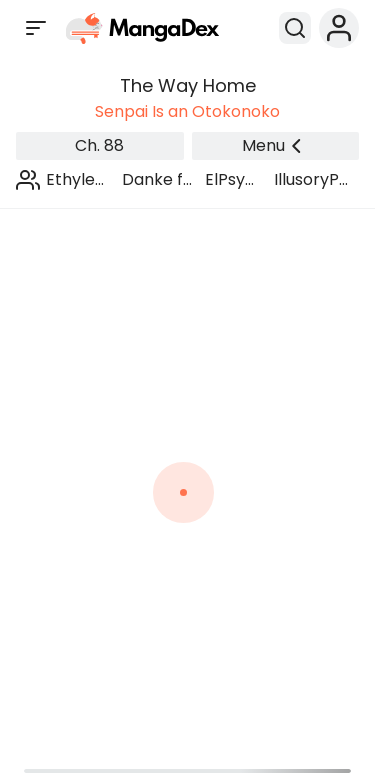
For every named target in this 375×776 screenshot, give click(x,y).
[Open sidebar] (36, 28)
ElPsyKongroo (233, 180)
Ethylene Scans (76, 180)
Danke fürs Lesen (157, 180)
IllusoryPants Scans (312, 180)
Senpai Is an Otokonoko (187, 111)
